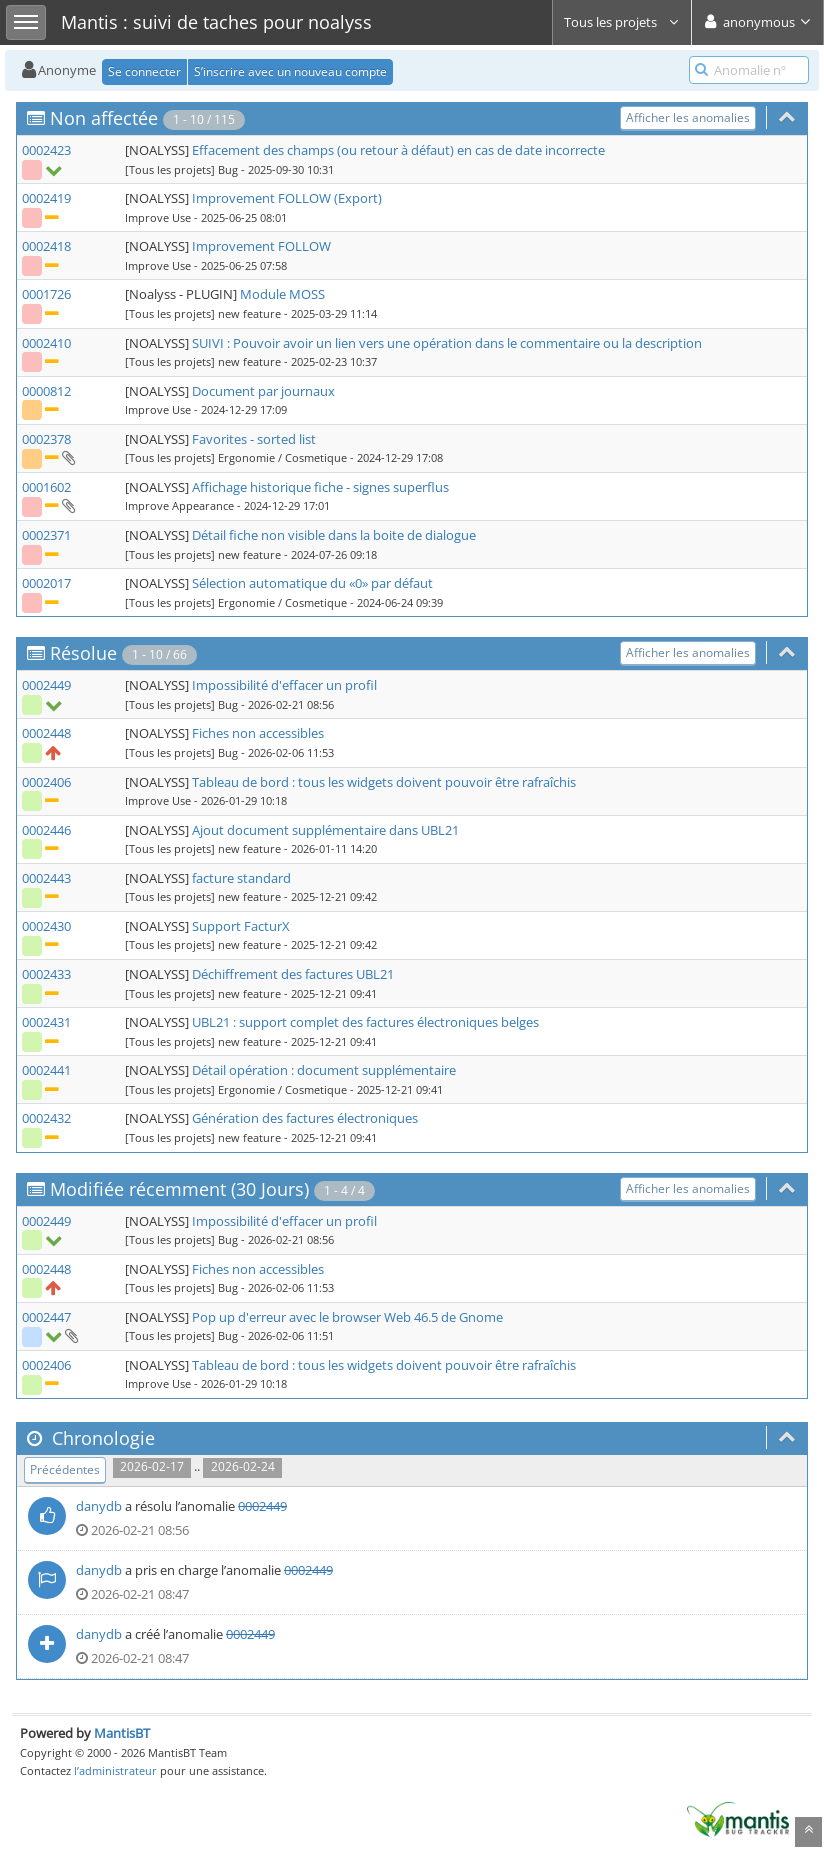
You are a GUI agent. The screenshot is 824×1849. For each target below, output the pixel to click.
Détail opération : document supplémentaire (324, 1070)
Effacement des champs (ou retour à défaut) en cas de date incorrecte (398, 150)
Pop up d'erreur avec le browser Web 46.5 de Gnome (347, 1317)
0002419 (46, 198)
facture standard (241, 878)
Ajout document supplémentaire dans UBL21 (325, 830)
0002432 (46, 1118)
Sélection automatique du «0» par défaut (312, 583)
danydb (99, 1506)
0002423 (46, 150)
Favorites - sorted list (254, 439)
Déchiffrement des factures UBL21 (293, 974)
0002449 (46, 685)
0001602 (46, 487)
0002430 (46, 926)
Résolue (83, 653)
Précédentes (65, 1469)
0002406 (46, 782)
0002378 (46, 439)
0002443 (46, 878)
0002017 (46, 583)
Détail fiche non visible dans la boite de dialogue (334, 535)
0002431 (46, 1022)
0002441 (46, 1070)
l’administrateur (115, 1770)
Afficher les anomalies (688, 117)
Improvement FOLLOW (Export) (287, 198)
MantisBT (122, 1733)
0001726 (46, 294)
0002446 (46, 830)
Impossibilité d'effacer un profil (284, 685)
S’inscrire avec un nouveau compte (290, 71)
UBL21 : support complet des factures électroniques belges (365, 1022)
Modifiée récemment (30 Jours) (179, 1189)
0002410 (46, 343)
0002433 (46, 974)
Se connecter (144, 71)
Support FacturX (241, 926)
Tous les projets (622, 22)
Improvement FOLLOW (261, 246)
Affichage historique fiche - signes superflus (320, 487)
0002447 (46, 1317)
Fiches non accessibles (258, 733)
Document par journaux (263, 391)
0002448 (46, 733)
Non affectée (104, 118)
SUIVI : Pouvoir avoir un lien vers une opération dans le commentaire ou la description (447, 343)
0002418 (46, 246)
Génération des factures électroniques (305, 1118)
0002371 (46, 535)
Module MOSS (282, 294)
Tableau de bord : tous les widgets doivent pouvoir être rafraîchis (384, 782)
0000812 (46, 391)
